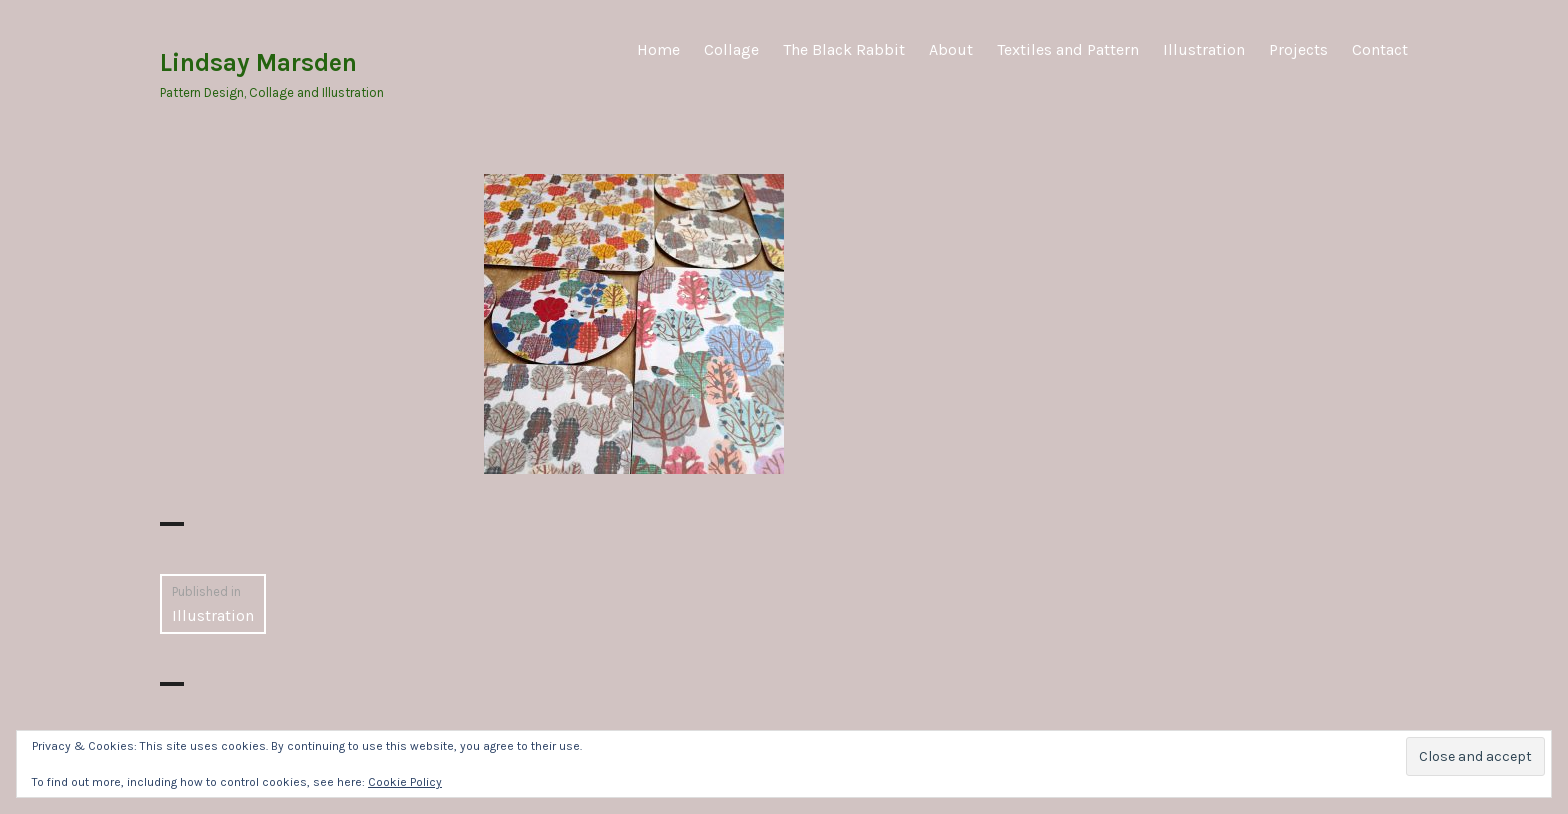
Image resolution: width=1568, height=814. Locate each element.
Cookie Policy (405, 782)
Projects (1298, 49)
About (951, 49)
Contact (1380, 49)
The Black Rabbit (844, 49)
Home (658, 49)
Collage (731, 49)
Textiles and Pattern (1068, 49)
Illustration (1204, 49)
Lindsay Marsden (258, 62)
